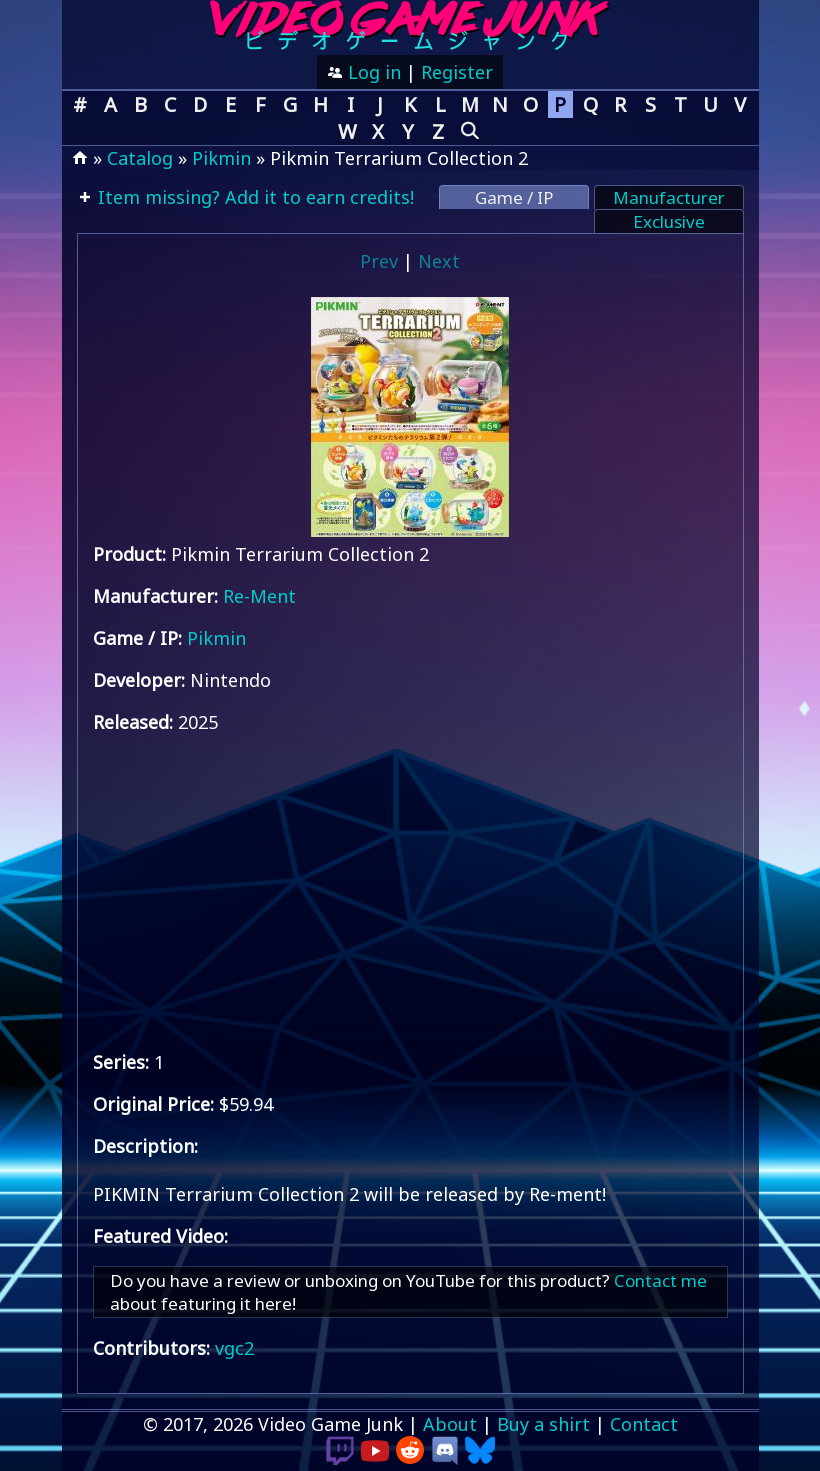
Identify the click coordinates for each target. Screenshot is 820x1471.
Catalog (140, 158)
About (450, 1424)
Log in (372, 72)
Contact (644, 1424)
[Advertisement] (410, 892)
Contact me (660, 1280)
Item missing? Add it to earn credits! (253, 197)
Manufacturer (669, 197)
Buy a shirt (543, 1424)
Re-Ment (259, 596)
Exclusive (669, 221)
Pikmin (221, 158)
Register (457, 72)
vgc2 (234, 1348)
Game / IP (514, 197)
